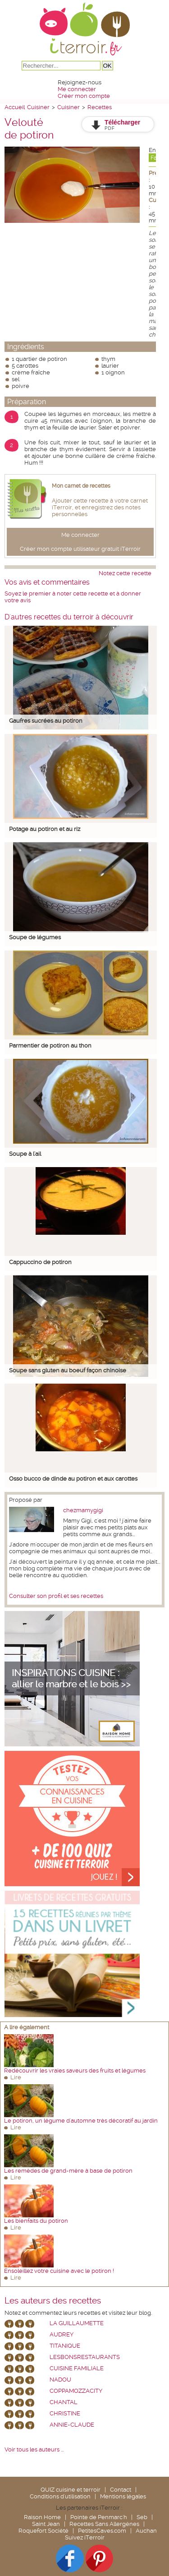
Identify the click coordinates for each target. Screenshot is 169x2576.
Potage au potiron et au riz (44, 829)
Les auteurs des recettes (53, 2301)
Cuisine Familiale (77, 2368)
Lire (15, 2077)
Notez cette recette (125, 573)
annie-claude (72, 2424)
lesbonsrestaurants (85, 2357)
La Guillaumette (77, 2323)
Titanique (65, 2345)
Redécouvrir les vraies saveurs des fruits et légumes (75, 2070)
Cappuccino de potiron (40, 1262)
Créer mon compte (84, 95)
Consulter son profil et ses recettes (56, 1596)
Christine (65, 2413)
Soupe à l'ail (25, 1153)
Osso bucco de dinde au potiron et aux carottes (73, 1478)
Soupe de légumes (35, 937)
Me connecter (77, 89)
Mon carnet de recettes (81, 486)
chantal (64, 2402)
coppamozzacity (76, 2390)
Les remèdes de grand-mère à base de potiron (68, 2170)
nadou (60, 2379)
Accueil (15, 107)
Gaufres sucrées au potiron (45, 720)
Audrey (61, 2334)
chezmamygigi (83, 1510)
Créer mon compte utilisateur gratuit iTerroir (80, 548)
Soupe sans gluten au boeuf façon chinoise (67, 1370)
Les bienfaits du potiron (36, 2220)
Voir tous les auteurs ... (34, 2449)
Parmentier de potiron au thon (50, 1045)
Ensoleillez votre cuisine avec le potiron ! (59, 2270)
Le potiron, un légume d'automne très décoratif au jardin (81, 2120)
